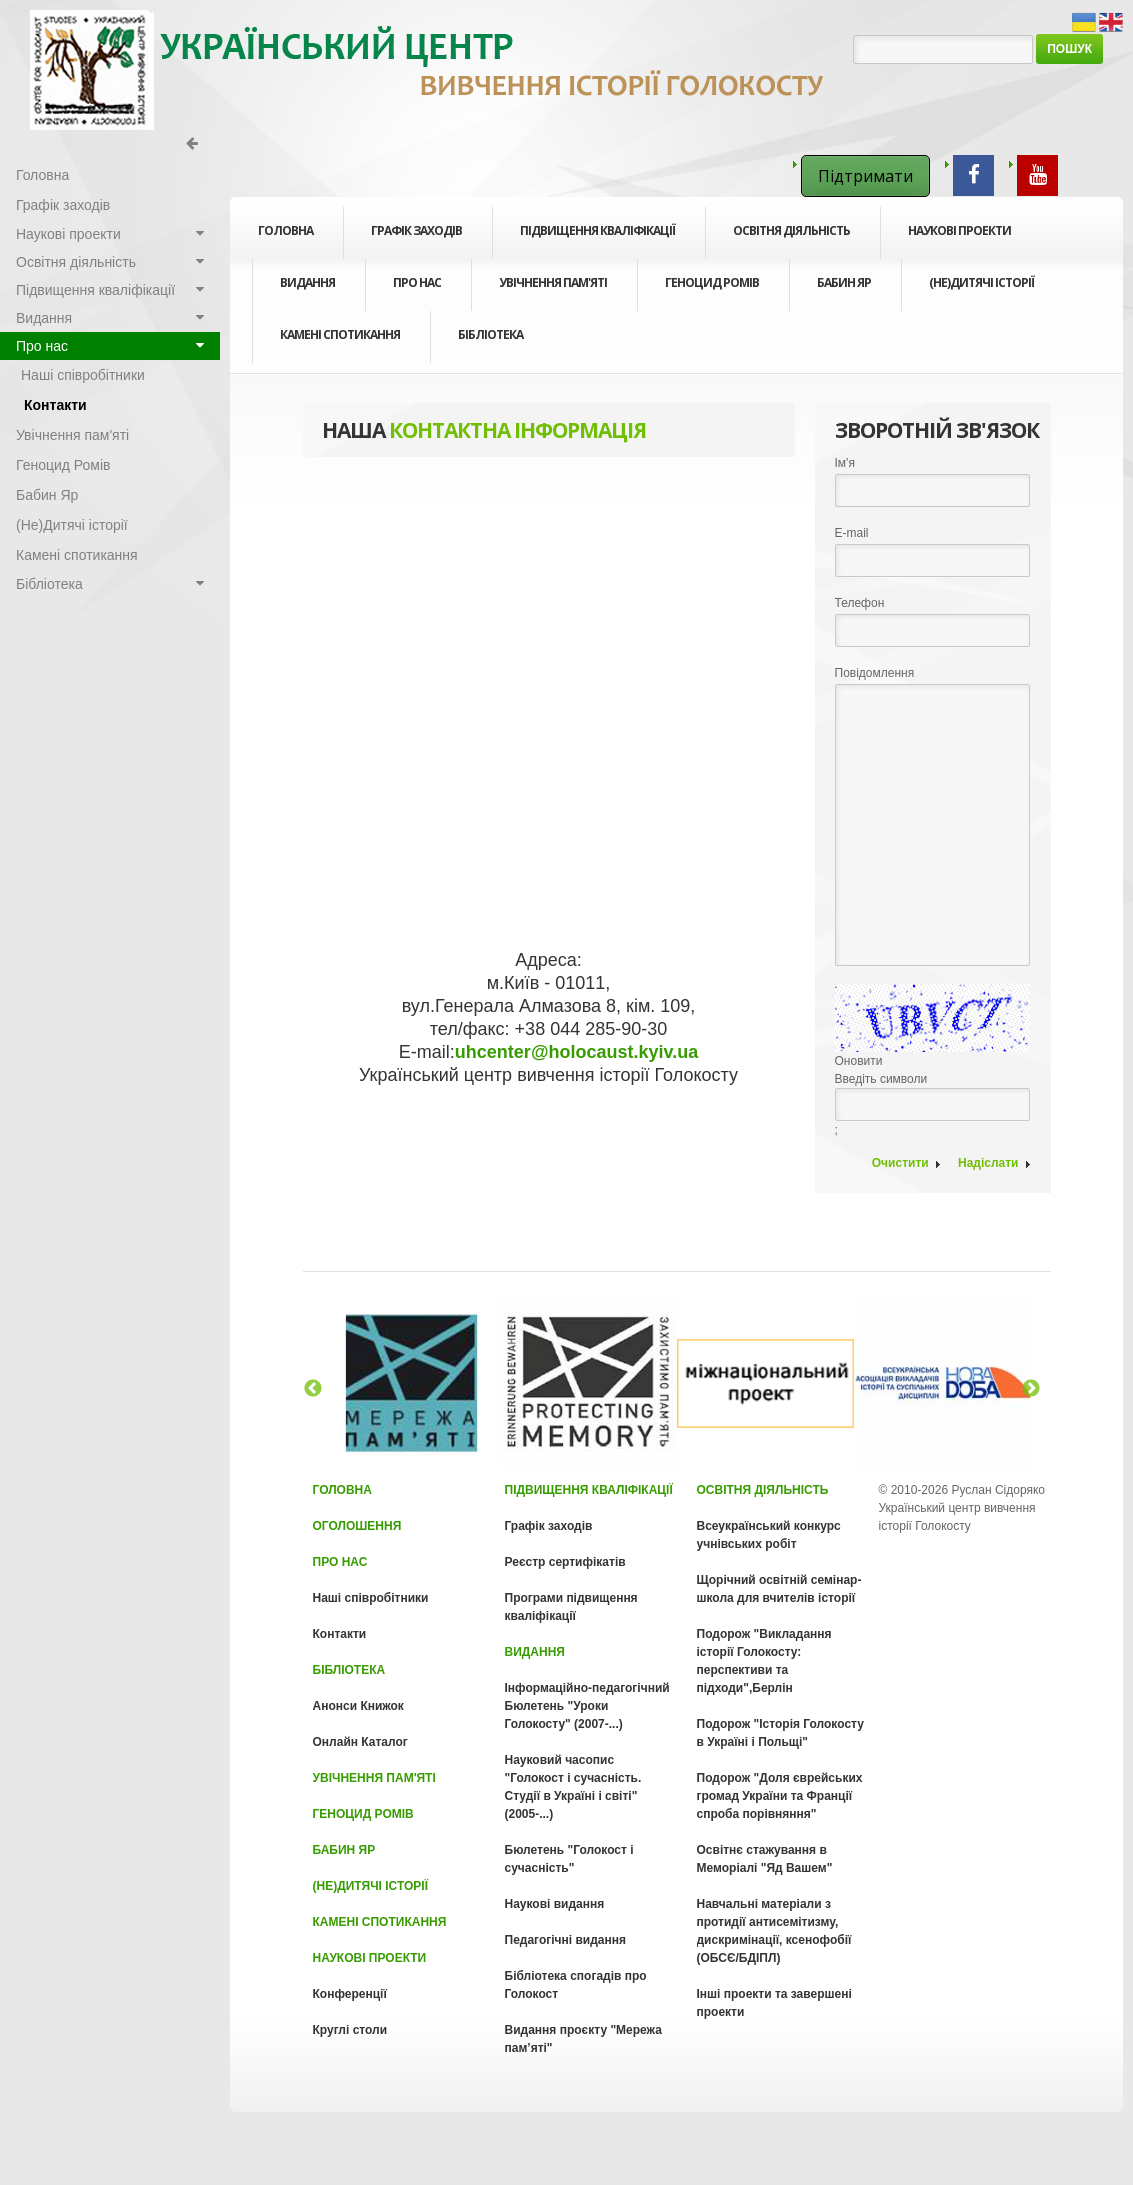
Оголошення (357, 1526)
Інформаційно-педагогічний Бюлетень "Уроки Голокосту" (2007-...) (587, 1706)
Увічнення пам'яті (553, 282)
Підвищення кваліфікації (597, 238)
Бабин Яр (844, 282)
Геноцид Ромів (712, 282)
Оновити (859, 1061)
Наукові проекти (959, 238)
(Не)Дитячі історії (981, 282)
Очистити (900, 1163)
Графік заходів (416, 230)
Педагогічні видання (566, 1940)
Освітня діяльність (791, 238)
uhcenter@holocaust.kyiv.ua (576, 1052)
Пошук (1069, 49)
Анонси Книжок (358, 1706)
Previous (313, 1389)
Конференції (350, 1994)
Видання (307, 290)
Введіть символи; (932, 1060)
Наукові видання (555, 1904)
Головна (285, 230)
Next (1031, 1389)
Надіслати (988, 1163)
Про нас (417, 290)
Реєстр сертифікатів (565, 1562)
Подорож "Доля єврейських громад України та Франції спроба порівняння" (780, 1796)
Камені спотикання (340, 334)
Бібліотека (490, 342)
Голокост (430, 70)
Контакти (55, 405)
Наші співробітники (83, 375)
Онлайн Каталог (360, 1742)
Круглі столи (350, 2030)
